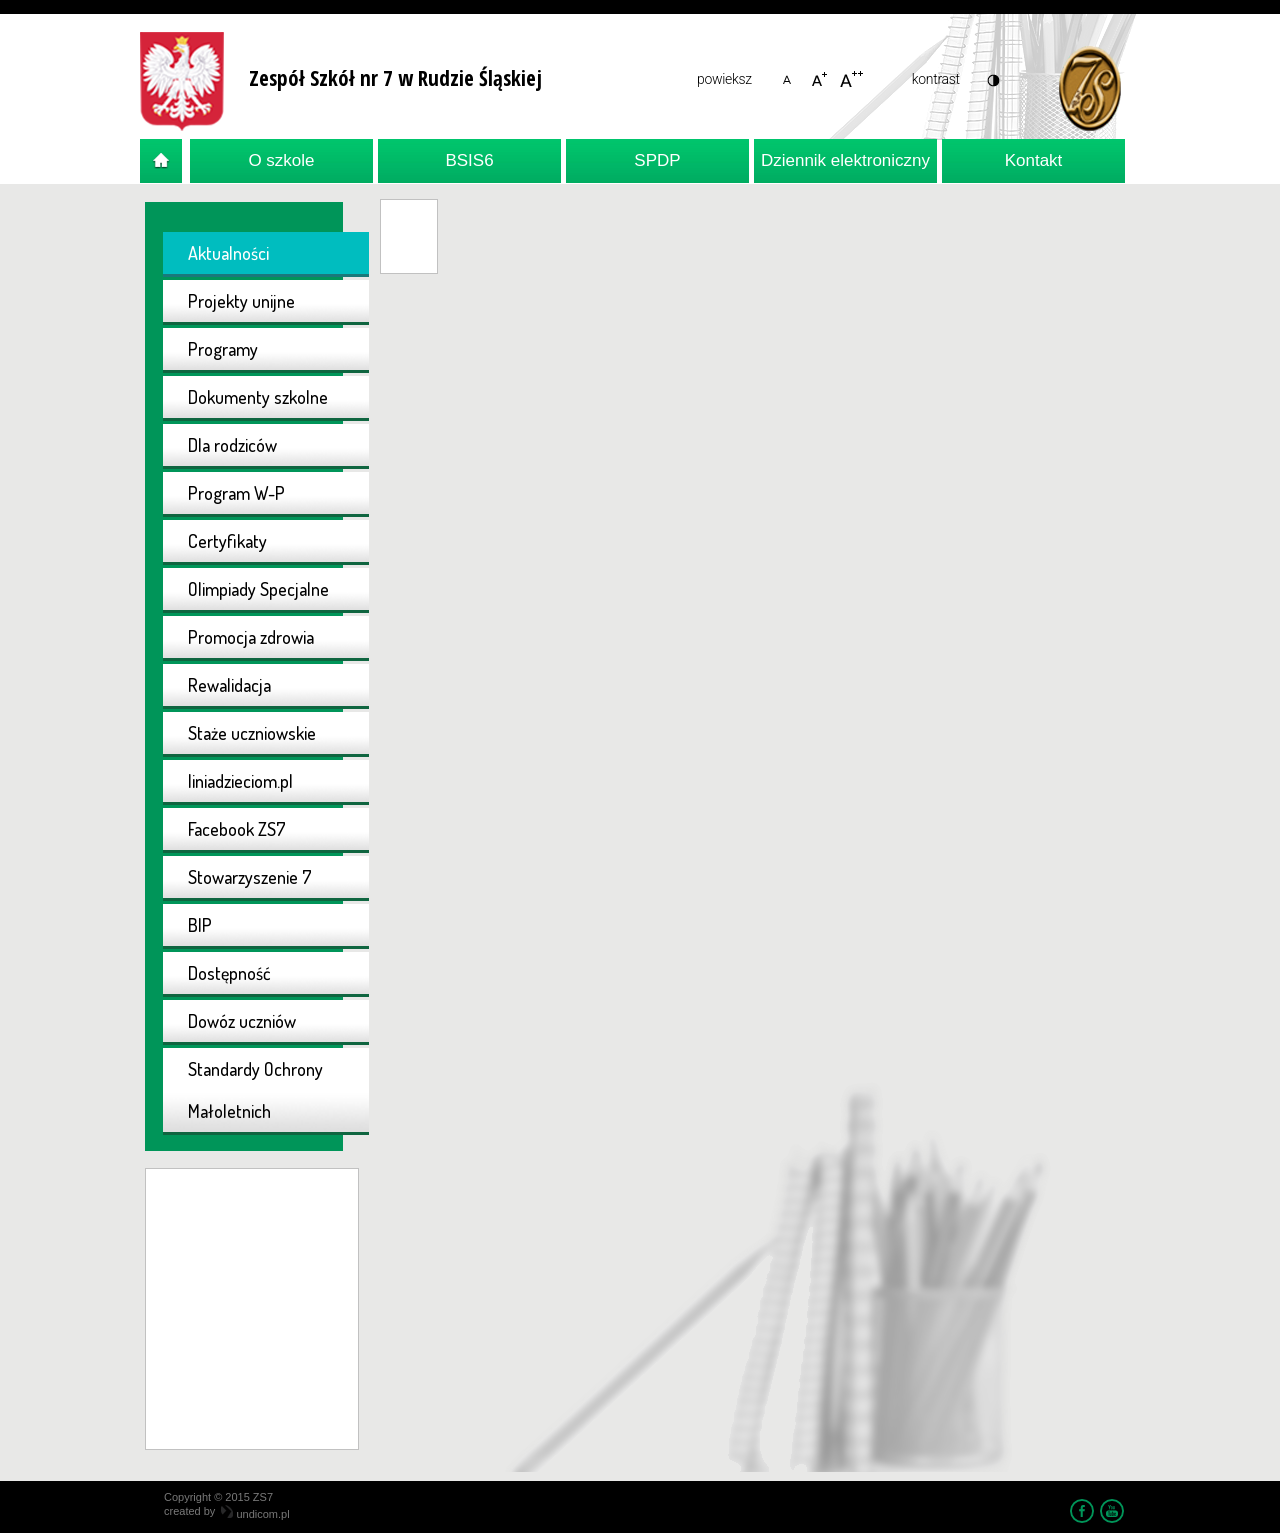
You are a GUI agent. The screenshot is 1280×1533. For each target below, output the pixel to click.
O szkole (281, 160)
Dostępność (229, 973)
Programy (223, 349)
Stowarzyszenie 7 (250, 877)
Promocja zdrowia (251, 637)
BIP (200, 925)
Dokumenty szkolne (258, 397)
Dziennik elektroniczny (845, 160)
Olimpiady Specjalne (258, 589)
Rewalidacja (229, 685)
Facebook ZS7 (237, 829)
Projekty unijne (241, 301)
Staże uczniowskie (252, 733)
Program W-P (236, 493)
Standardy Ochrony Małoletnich (255, 1090)
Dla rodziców (232, 445)
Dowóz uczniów (242, 1021)
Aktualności (228, 253)
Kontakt (1034, 160)
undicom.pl (255, 1514)
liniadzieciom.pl (240, 781)
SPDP (657, 160)
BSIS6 (469, 160)
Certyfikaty (227, 541)
